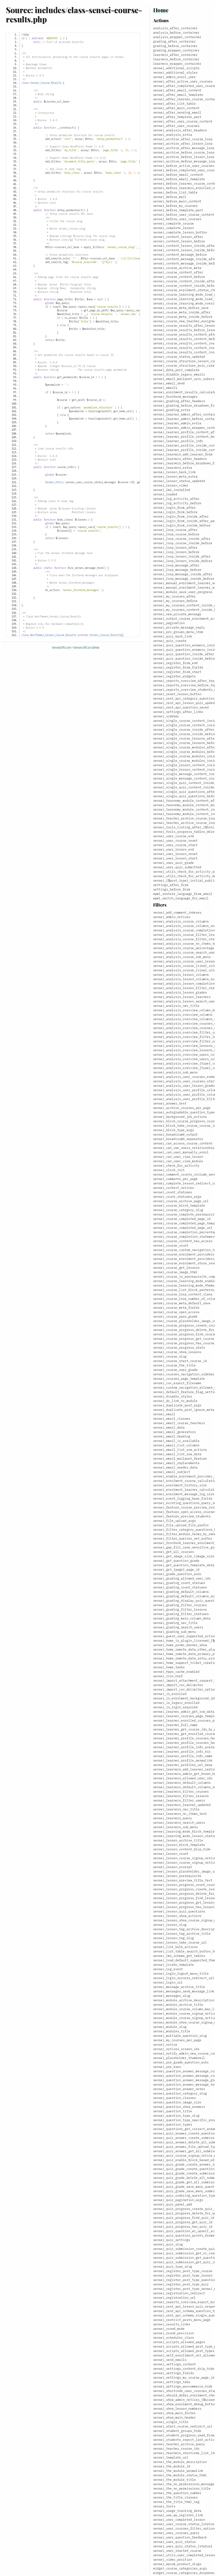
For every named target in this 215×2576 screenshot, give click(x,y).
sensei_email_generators (174, 1432)
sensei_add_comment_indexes (177, 912)
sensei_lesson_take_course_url (180, 1942)
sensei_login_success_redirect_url (183, 1978)
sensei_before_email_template (179, 179)
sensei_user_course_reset (175, 841)
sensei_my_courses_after (174, 596)
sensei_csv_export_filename (177, 1383)
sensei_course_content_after (178, 272)
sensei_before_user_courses (177, 219)
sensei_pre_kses (167, 2067)
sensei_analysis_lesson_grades (180, 992)
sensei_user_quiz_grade (173, 863)
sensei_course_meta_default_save (182, 1303)
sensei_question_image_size (177, 2102)
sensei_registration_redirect (179, 2293)
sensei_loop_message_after (176, 565)
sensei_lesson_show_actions (177, 1916)
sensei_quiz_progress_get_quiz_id (182, 2222)
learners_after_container (175, 55)
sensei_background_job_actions (180, 1117)
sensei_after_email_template (178, 95)
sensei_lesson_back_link (174, 472)
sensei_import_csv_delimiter (178, 1685)
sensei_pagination (169, 623)
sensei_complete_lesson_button (180, 232)
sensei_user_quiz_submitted (177, 867)
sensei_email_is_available (176, 1441)
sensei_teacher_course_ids (176, 2449)
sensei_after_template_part (177, 117)
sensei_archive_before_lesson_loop (183, 157)
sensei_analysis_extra (172, 135)
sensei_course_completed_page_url (182, 1228)
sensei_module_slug (169, 2027)
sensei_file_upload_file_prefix (181, 1525)
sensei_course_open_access (176, 1312)
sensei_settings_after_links (178, 712)
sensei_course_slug (169, 1356)
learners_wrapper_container (177, 64)
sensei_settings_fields (173, 2373)
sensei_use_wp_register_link (178, 2515)
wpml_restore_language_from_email (182, 894)
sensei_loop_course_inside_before (182, 543)
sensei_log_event (168, 1969)
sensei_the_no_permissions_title (182, 2488)
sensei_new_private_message (177, 614)
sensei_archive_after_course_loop (182, 139)
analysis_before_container (176, 33)
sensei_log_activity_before (177, 503)
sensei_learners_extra (172, 468)
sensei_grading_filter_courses (180, 1605)
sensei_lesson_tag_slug (173, 1938)
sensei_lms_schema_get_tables (179, 1956)
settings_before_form (171, 889)
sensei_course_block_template (179, 1205)
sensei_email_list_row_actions (180, 1450)
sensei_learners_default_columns (182, 1783)
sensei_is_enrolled (169, 1694)
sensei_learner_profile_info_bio (182, 1752)
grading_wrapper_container (176, 50)
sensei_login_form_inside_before (182, 525)
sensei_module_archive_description (183, 2000)
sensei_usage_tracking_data (177, 2511)
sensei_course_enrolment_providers (183, 1254)
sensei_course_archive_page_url (181, 1201)
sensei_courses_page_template (179, 1379)
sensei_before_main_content (177, 201)
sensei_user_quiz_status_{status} (182, 2546)
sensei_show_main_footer (174, 2413)
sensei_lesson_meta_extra (175, 476)
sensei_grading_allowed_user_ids (182, 1578)
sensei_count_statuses (172, 1192)
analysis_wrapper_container (177, 37)
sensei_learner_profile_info (178, 441)
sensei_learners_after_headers (180, 459)
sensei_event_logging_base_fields (182, 1498)
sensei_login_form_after (174, 508)
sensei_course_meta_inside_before (182, 317)
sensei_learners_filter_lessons (181, 1796)
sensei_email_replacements (176, 1463)
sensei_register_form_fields (178, 667)
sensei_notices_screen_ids (176, 2049)
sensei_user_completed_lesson (179, 2520)
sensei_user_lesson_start (175, 858)
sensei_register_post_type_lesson (182, 2275)
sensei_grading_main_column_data (182, 1618)
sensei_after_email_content (177, 90)
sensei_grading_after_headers (179, 401)
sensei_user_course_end (173, 836)
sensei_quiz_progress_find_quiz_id (183, 2218)
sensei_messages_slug (171, 1996)
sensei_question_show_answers (179, 2107)
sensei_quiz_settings (171, 2240)
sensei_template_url (170, 2457)
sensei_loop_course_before (176, 534)
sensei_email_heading (171, 1436)
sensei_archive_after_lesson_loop (182, 144)
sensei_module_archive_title (178, 2005)
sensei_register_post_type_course (182, 2271)
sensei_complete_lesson (173, 228)
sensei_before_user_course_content (183, 215)
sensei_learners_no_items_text (180, 1814)
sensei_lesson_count (170, 1854)
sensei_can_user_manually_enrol (181, 1152)
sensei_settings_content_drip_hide (183, 2369)
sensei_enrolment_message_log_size (183, 1494)
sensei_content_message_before (180, 254)
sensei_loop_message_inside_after (182, 574)
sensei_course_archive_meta (177, 268)
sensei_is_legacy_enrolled (176, 1703)
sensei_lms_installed (171, 490)
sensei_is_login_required (175, 1707)
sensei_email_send (169, 383)
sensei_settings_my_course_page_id (183, 2377)
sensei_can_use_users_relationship (183, 1148)
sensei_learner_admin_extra (177, 423)
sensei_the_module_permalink (178, 2471)
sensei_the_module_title (174, 2480)
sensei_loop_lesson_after (175, 547)
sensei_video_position (172, 2560)
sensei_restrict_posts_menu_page (182, 2320)
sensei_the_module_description (180, 2462)
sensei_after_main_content (176, 108)
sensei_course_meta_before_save (181, 308)
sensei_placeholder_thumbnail (179, 2058)
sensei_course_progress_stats (179, 1348)
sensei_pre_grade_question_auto (181, 2062)
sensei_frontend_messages (175, 397)
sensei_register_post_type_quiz (181, 2284)
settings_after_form (170, 885)
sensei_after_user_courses (176, 126)
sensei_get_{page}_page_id (176, 1570)
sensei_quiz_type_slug (172, 2266)
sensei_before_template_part (178, 210)
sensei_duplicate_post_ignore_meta (183, 1410)
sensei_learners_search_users (179, 1823)
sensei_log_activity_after (176, 499)
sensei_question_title (172, 2111)
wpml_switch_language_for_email (181, 898)
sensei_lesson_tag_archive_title (182, 1934)
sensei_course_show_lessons (177, 1352)
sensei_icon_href (168, 1676)
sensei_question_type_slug (176, 2116)
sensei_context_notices (173, 1188)
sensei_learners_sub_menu (175, 1827)
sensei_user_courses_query (176, 2533)
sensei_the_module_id (171, 2466)
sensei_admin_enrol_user (174, 77)
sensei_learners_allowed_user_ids (182, 1778)
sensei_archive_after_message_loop (183, 148)
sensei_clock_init (169, 1170)
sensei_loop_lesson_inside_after (182, 556)
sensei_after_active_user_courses (182, 81)
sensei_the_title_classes (175, 2497)
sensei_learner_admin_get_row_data (183, 1712)
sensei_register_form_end (175, 663)
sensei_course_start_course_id (180, 1361)
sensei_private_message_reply (179, 627)
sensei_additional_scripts (176, 68)
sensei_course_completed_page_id (182, 1219)
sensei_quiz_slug (168, 2244)
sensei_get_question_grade (176, 1561)
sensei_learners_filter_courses (181, 1791)
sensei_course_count (170, 1245)
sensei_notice (165, 2045)
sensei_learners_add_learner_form (182, 454)
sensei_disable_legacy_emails (179, 374)
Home (161, 10)
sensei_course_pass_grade (175, 1316)
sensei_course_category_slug (178, 1210)
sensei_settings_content (174, 2364)
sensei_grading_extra (171, 410)
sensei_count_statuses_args (177, 1197)
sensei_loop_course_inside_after (182, 539)
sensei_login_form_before (175, 512)
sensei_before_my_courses (175, 206)
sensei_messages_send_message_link (183, 1991)
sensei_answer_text (169, 1103)
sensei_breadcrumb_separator (178, 1139)
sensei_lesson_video (170, 485)
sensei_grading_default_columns (181, 1592)
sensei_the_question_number (177, 2493)
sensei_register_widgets (174, 676)
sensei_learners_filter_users (179, 1800)
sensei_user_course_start (175, 845)
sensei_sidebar (166, 716)
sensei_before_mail (169, 197)
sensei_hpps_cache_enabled (176, 1672)
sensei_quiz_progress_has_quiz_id (182, 2227)
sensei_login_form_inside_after (181, 516)
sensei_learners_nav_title (176, 1809)
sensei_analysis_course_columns (181, 921)
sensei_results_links (171, 2324)
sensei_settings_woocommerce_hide (182, 2386)
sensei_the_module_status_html (180, 2475)
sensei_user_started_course (177, 2551)
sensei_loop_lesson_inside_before (182, 561)
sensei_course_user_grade (175, 1370)
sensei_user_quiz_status (174, 2542)
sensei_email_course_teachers (179, 1423)
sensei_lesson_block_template (179, 1845)
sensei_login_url (168, 1982)
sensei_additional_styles (175, 72)
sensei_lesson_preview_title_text (182, 1880)
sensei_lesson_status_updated (179, 481)
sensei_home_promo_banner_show (180, 1645)
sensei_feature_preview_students (182, 1516)
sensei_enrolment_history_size (180, 1485)
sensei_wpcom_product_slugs (177, 2564)
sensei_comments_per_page (175, 1179)
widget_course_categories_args (180, 2568)
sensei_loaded (165, 494)
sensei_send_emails (169, 2360)
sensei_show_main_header (174, 2417)
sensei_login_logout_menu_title (181, 1973)
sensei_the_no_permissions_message (183, 2484)
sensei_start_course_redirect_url (182, 2426)
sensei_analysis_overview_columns (182, 1015)
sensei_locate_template (173, 1965)
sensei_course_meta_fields (176, 1308)
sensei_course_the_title (174, 1365)
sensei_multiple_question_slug (180, 2036)
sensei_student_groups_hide (177, 2431)
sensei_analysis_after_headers (180, 130)
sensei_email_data (169, 1427)
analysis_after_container (175, 28)
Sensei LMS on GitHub (86, 647)
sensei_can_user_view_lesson (178, 1157)
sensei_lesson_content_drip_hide (182, 1849)
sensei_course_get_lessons (176, 1268)
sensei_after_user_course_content (182, 121)
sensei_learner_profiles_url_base (182, 1765)
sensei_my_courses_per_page (177, 2040)
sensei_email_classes (171, 1419)
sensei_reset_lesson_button (177, 694)
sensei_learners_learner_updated (182, 1805)
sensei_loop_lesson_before (176, 552)
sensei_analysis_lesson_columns (181, 975)
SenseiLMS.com (61, 647)
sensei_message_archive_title (179, 1987)
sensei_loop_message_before (177, 570)
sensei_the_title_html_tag (176, 2502)
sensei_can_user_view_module (178, 1161)
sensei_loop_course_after (175, 530)
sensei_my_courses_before (175, 601)
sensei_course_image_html (175, 1272)
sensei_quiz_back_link (172, 636)
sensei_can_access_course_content (182, 1143)
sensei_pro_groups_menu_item (178, 632)
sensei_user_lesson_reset (175, 854)
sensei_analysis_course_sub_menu (182, 957)
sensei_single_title (170, 2422)
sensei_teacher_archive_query (179, 2444)
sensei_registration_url (174, 2298)
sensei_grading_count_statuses (180, 1587)
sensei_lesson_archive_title (178, 1840)
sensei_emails (165, 388)
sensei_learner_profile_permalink (182, 1760)
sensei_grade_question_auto (177, 1574)
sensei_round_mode (169, 2329)
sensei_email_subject (171, 1472)
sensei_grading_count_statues (179, 1583)
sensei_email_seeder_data (175, 1467)
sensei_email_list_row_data (177, 1454)
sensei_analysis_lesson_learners (182, 997)
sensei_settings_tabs (171, 2382)
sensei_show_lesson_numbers (177, 2409)
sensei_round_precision (173, 2333)
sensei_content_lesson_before (179, 241)
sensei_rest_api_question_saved (181, 707)
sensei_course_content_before (179, 277)
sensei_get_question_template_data (183, 1565)
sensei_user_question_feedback (180, 2537)
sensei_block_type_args (173, 1130)
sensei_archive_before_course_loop (183, 152)
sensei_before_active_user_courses (183, 166)
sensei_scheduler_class (173, 2338)
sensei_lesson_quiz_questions (179, 1911)
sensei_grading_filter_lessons (180, 1609)
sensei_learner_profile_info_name (182, 1756)
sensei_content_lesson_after (178, 237)
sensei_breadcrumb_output (175, 1134)
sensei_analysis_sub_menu (175, 1072)
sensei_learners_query (172, 1818)
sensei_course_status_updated (179, 357)
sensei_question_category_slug (180, 2093)
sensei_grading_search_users (178, 1627)
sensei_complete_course (173, 223)
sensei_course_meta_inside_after (182, 312)
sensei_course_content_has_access (182, 1241)
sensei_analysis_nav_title (176, 1006)
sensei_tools (164, 2506)
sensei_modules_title (171, 2031)
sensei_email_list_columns (176, 1445)
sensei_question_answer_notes (179, 2089)
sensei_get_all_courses (173, 1552)
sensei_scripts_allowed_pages (179, 2342)
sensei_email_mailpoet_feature (180, 1459)
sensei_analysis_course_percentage (183, 948)
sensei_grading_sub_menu (174, 1632)
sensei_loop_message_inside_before (183, 579)
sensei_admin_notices (171, 917)
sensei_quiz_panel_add (172, 2204)
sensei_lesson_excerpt (172, 1867)
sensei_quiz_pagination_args (178, 2200)
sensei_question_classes (174, 2098)
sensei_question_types (172, 2124)
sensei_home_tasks (169, 1667)
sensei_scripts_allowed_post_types (183, 2351)
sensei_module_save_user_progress (182, 592)
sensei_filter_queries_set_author (182, 1538)
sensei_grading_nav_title (175, 1623)
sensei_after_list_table (174, 104)
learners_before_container (176, 59)
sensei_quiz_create (169, 641)
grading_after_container (174, 41)
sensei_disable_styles (172, 1396)
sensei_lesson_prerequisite (177, 1876)
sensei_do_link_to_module (175, 1401)
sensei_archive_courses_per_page (182, 1108)
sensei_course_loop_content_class (182, 1294)
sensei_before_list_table (175, 192)
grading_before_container (175, 46)
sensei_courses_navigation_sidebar (183, 1374)
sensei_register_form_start (177, 672)
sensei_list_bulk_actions (175, 1947)
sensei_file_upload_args (174, 1521)
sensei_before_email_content (178, 175)
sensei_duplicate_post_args (177, 1405)
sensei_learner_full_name (175, 1725)
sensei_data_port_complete (176, 370)
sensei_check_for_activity (176, 1166)
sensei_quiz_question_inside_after (183, 654)
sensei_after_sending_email (177, 112)
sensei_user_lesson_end (173, 849)
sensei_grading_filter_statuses (181, 1614)
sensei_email (164, 1414)
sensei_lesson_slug (169, 1925)
